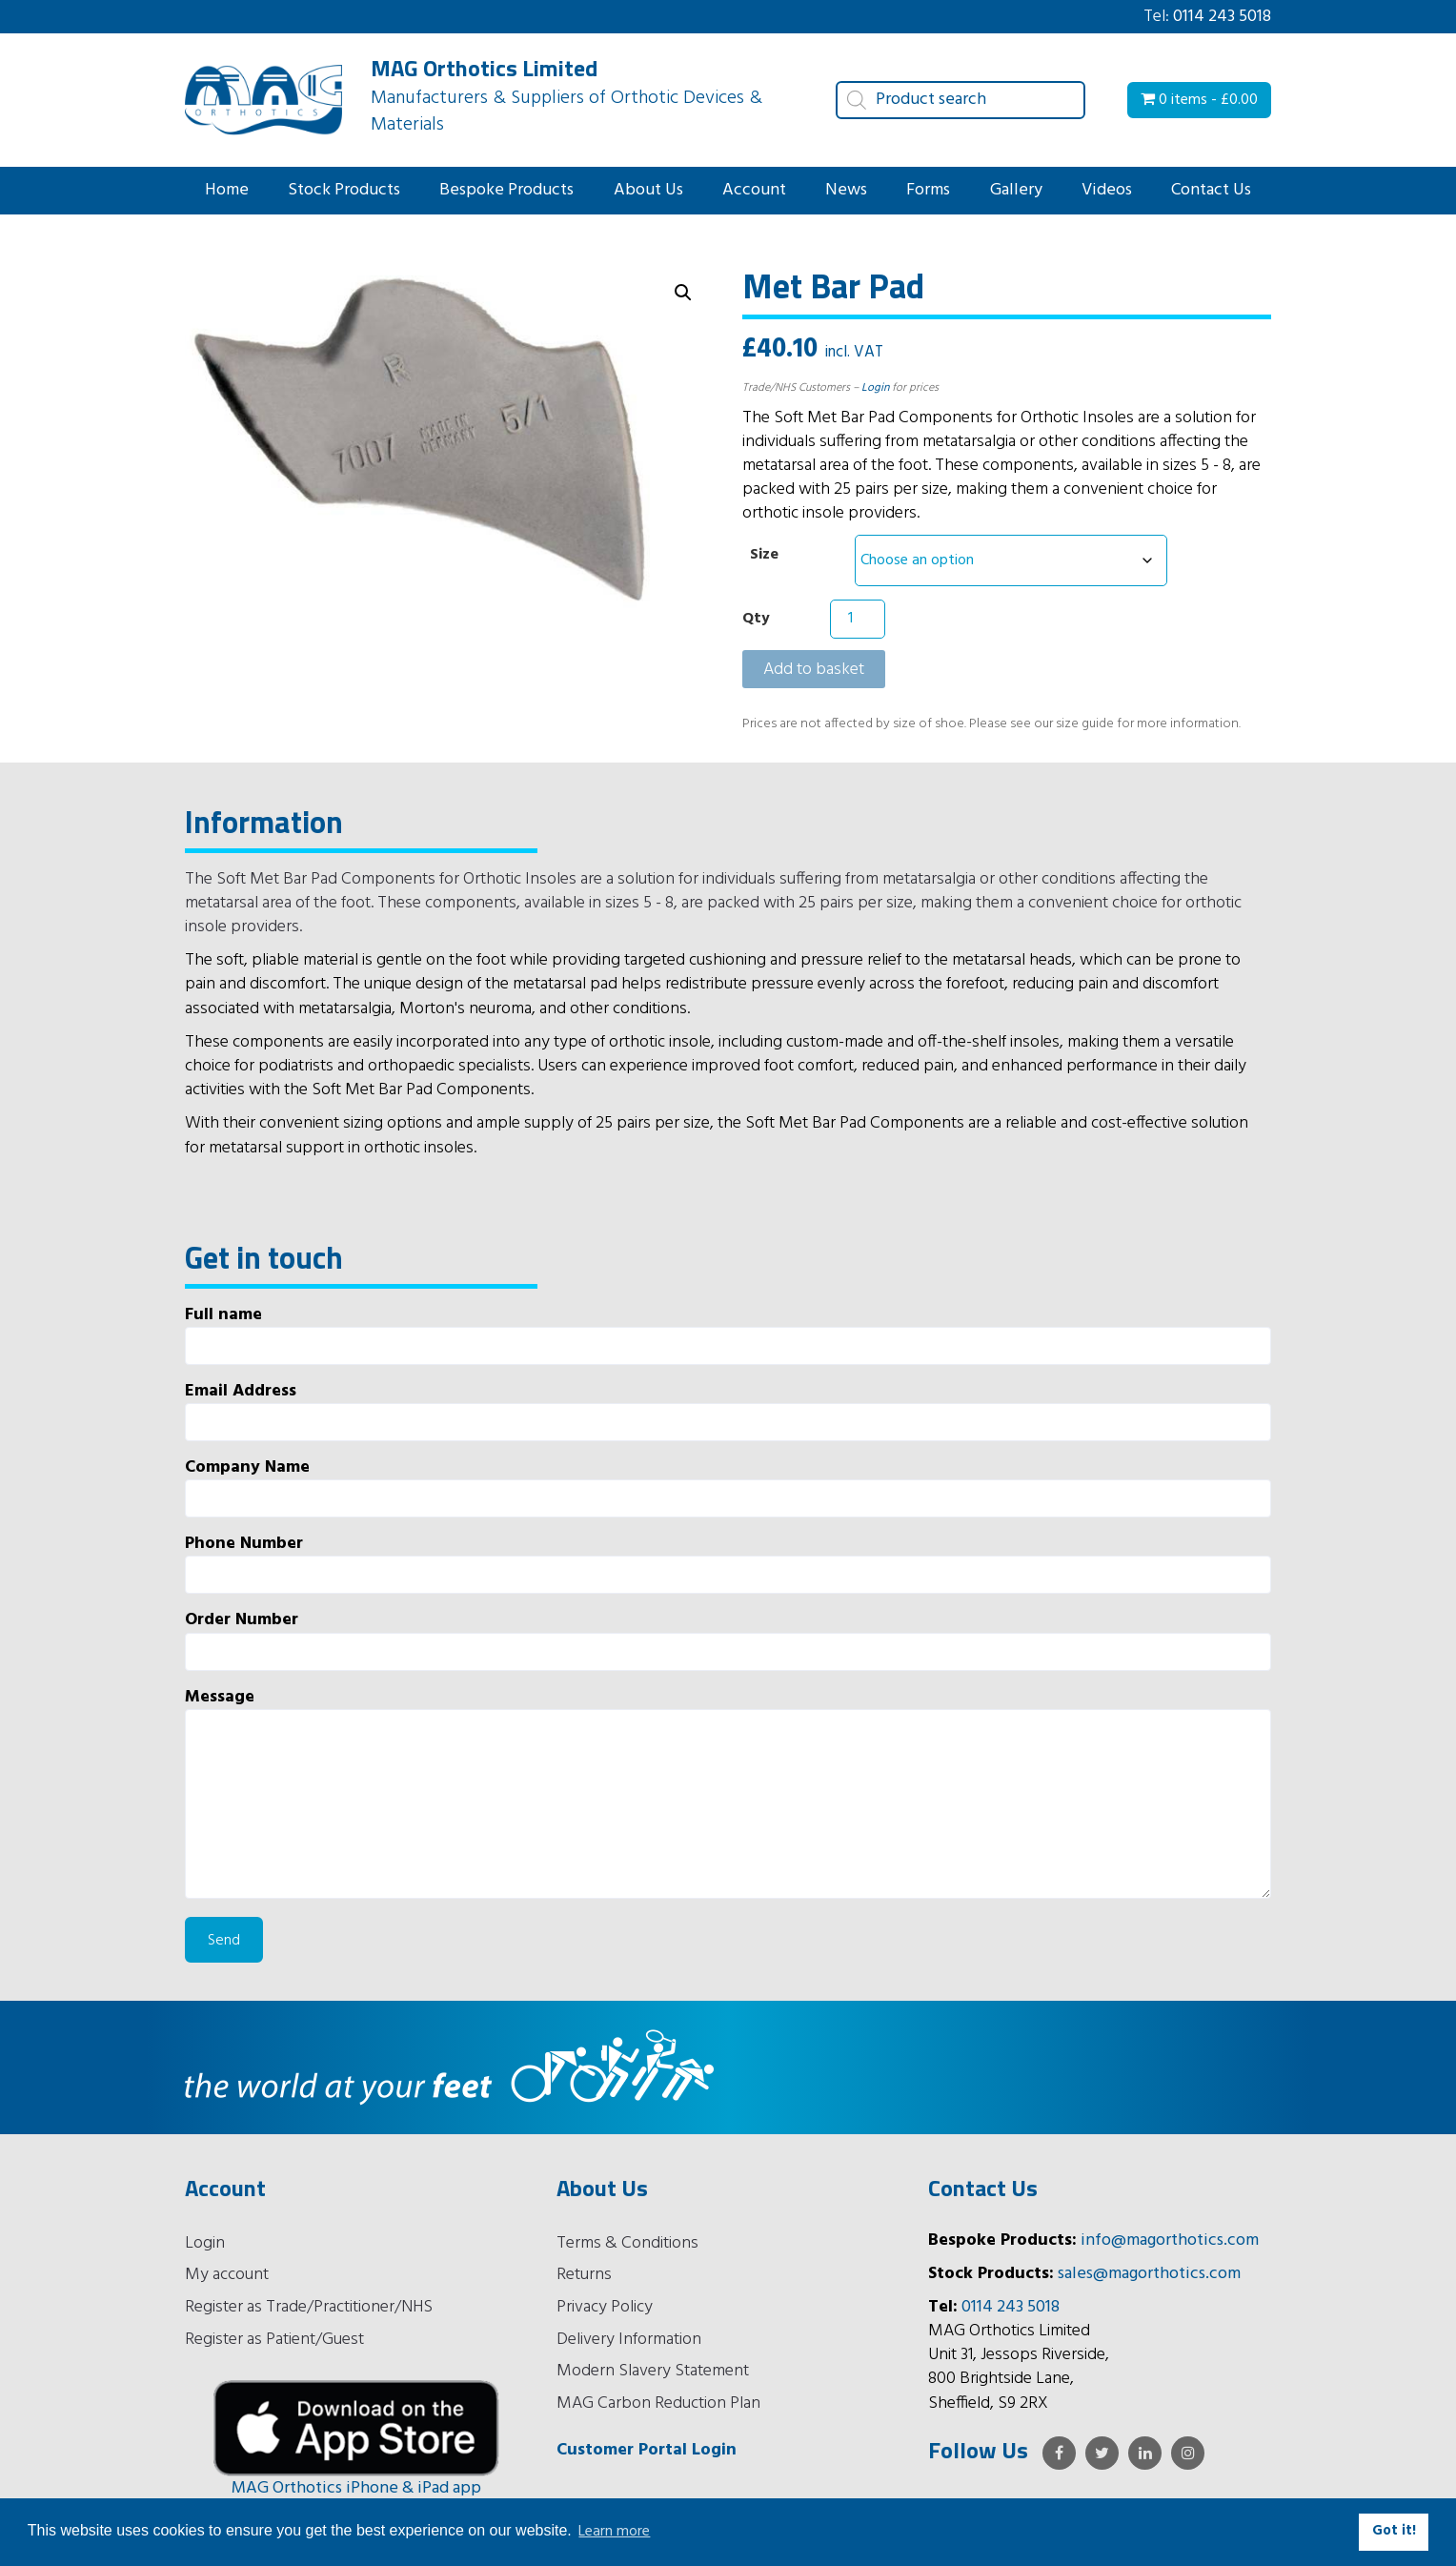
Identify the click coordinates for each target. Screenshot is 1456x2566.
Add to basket (813, 669)
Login (875, 387)
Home (227, 190)
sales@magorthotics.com (1149, 2274)
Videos (1107, 190)
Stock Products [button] (344, 190)
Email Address (728, 1410)
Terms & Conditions (627, 2243)
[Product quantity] (857, 619)
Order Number (728, 1639)
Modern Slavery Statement (652, 2371)
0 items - (1199, 100)
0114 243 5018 (1222, 17)
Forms (928, 190)
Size (764, 554)
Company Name (728, 1486)
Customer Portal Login (646, 2450)
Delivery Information (628, 2339)
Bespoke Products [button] (506, 190)
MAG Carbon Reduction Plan (658, 2403)
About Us (648, 190)
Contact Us (1211, 190)
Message (728, 1792)
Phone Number (728, 1563)
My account (227, 2275)
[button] (683, 292)
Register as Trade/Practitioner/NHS (309, 2307)
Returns (584, 2275)
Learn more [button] (614, 2531)
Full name (728, 1334)
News (846, 190)
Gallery (1016, 190)
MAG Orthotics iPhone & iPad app (356, 2488)
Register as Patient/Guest (274, 2339)
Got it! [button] (1394, 2531)
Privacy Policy (604, 2307)
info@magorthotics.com (1170, 2240)
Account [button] (754, 190)
